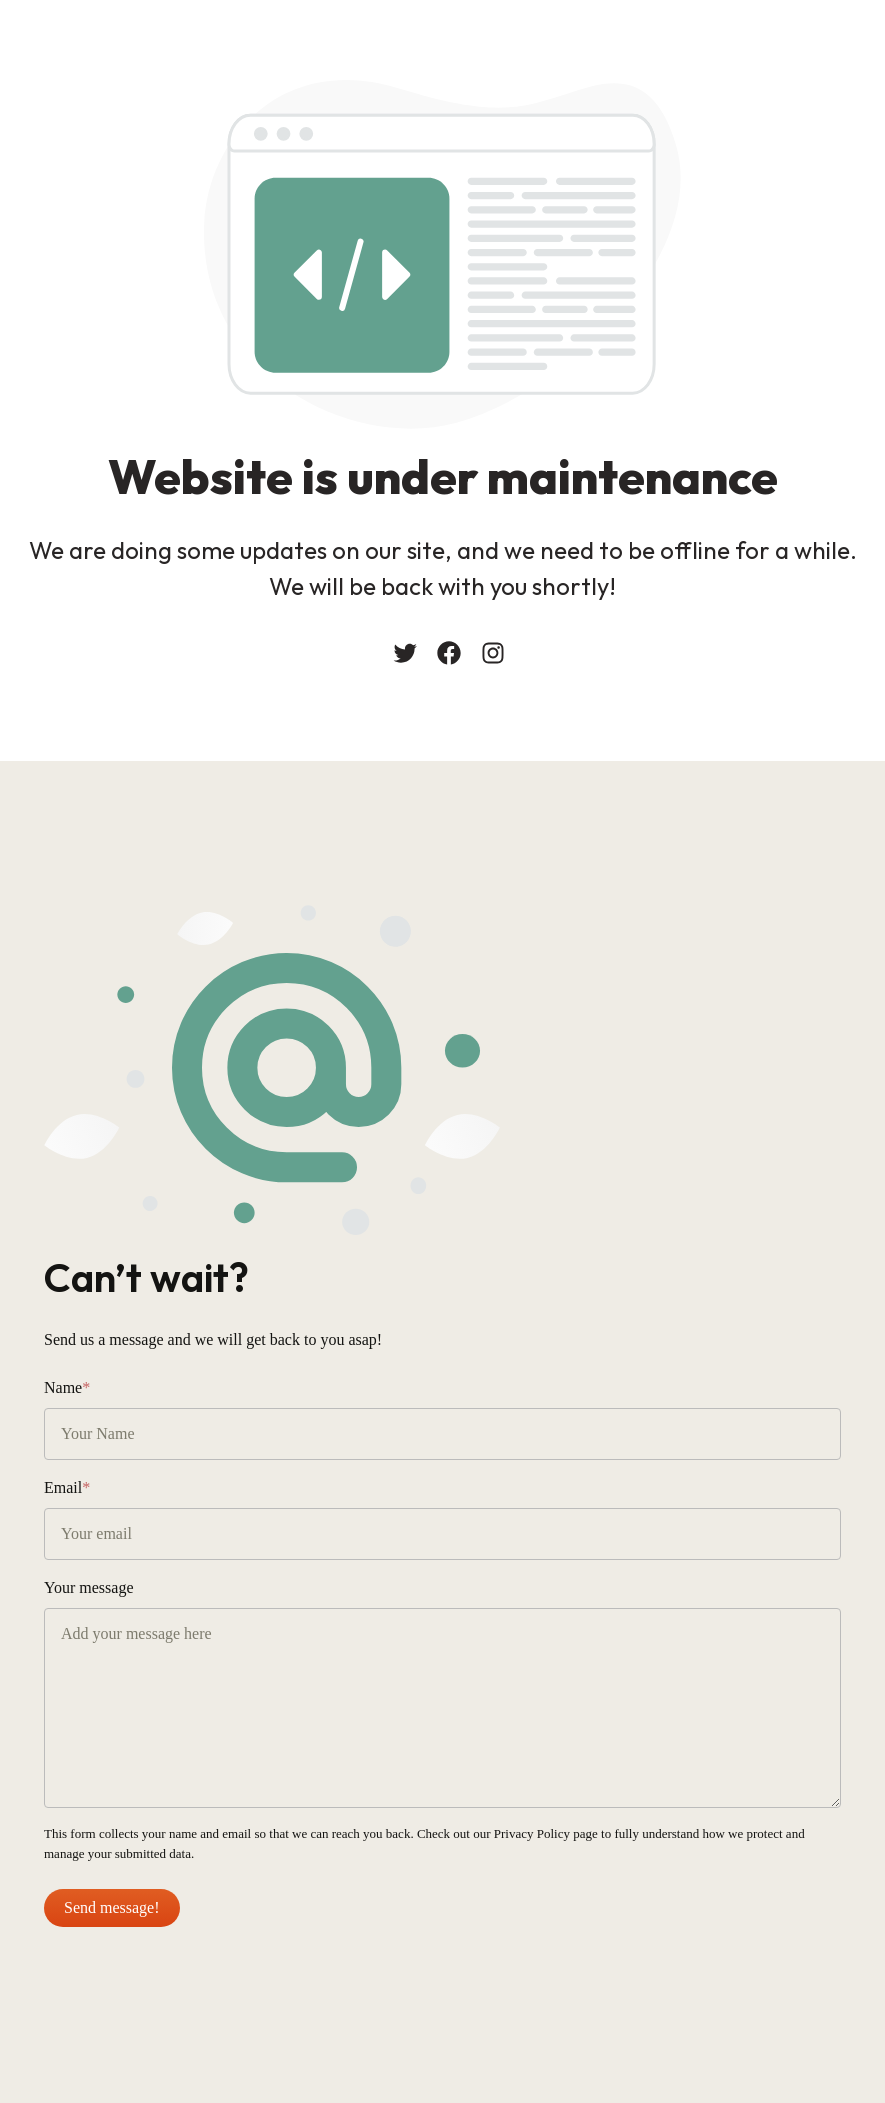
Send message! (112, 1907)
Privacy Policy (532, 1833)
